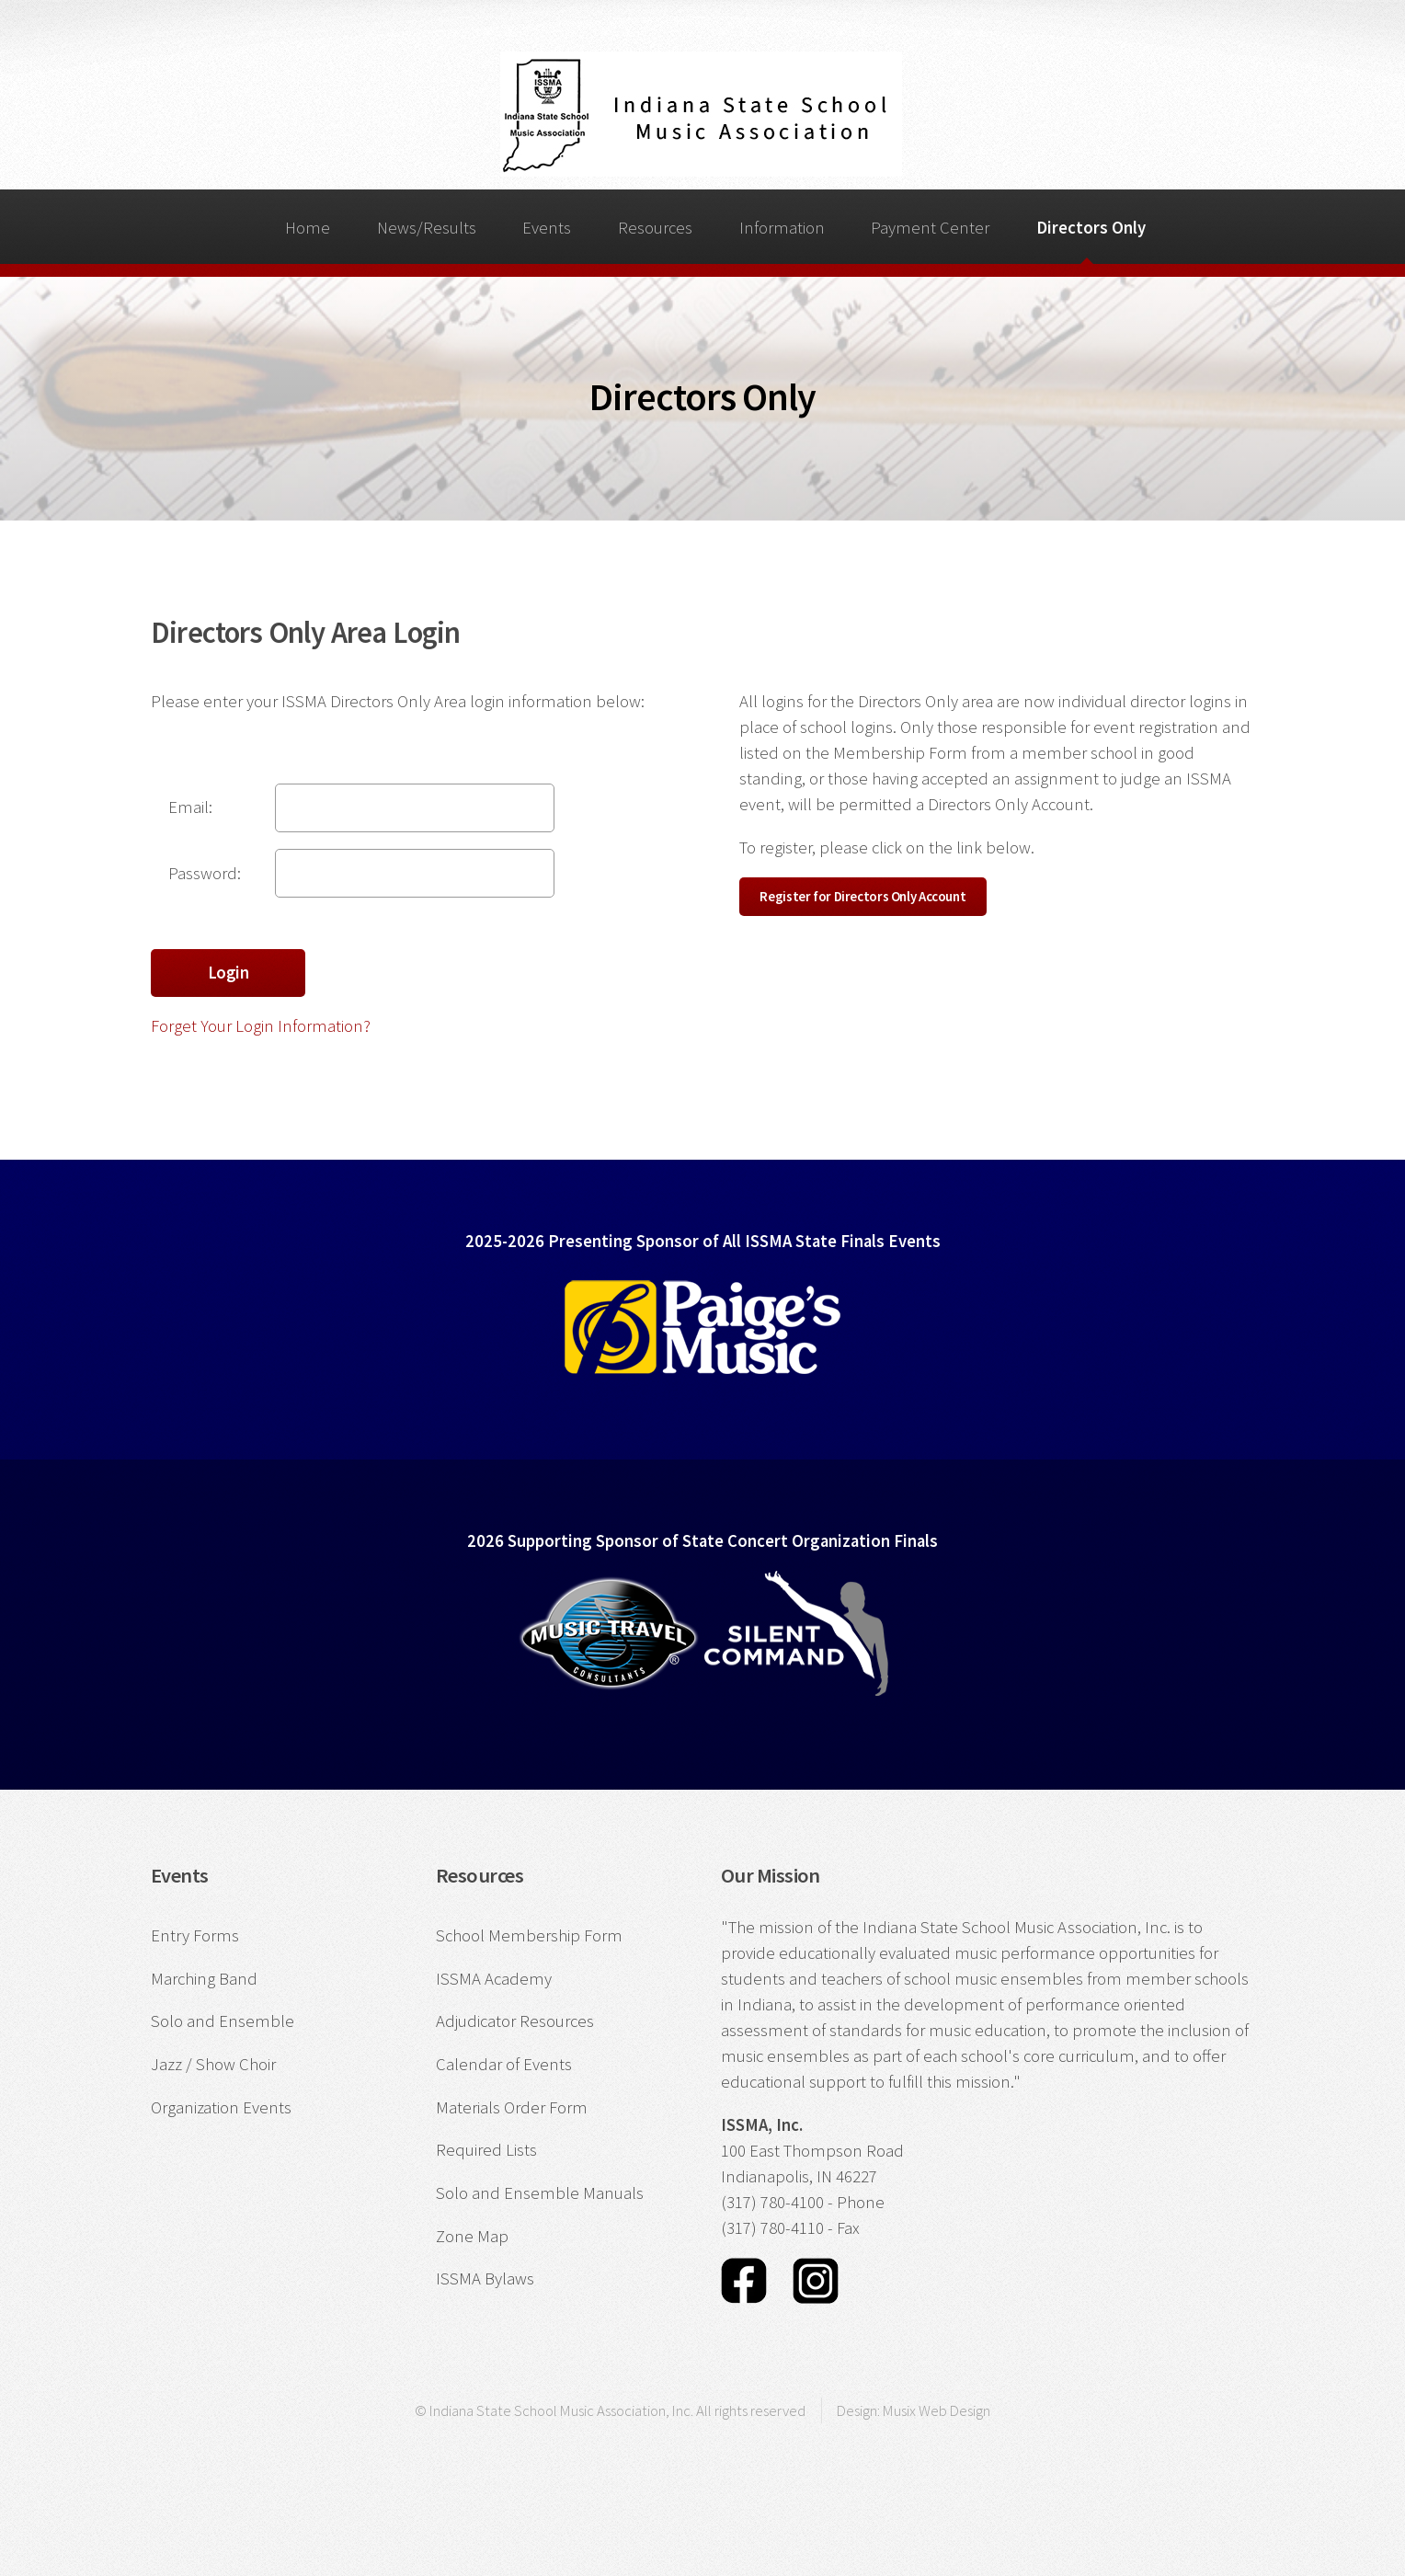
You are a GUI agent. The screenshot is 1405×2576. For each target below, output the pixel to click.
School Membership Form (529, 1935)
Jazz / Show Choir (213, 2064)
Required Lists (486, 2149)
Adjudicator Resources (515, 2021)
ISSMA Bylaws (485, 2278)
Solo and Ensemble (222, 2021)
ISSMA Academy (494, 1978)
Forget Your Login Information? (261, 1025)
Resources (655, 227)
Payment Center (930, 227)
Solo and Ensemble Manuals (540, 2193)
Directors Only (1091, 227)
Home (307, 227)
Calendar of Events (504, 2064)
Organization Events (221, 2107)
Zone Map (472, 2236)
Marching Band (204, 1978)
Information (782, 227)
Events (546, 227)
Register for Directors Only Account (862, 896)
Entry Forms (195, 1935)
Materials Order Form (512, 2107)
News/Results (426, 227)
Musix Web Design (936, 2410)
